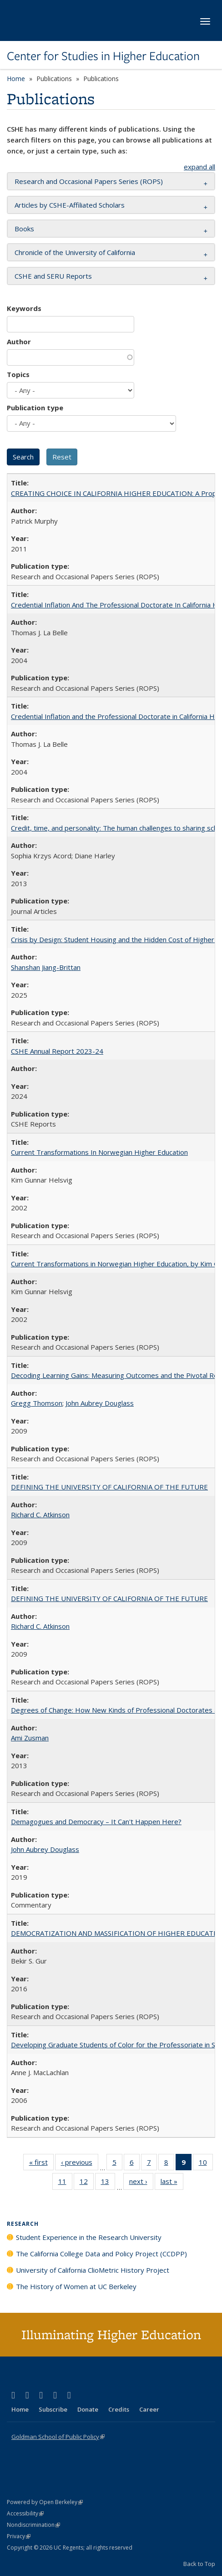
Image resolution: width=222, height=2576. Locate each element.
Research (23, 2224)
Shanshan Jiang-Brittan (46, 967)
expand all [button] (199, 166)
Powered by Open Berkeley (45, 2502)
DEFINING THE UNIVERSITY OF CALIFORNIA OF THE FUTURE (109, 1486)
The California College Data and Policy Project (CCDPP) (101, 2253)
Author (19, 341)
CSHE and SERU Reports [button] (53, 276)
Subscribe (53, 2409)
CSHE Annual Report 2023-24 (57, 1051)
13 (108, 2183)
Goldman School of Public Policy (58, 2437)
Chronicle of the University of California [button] (75, 252)
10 (206, 2164)
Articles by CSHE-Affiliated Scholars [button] (70, 204)
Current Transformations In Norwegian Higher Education (99, 1152)
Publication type (35, 407)
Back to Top (199, 2564)
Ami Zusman (30, 1737)
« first (41, 2164)
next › (141, 2183)
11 (65, 2183)
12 (87, 2183)
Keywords (24, 308)
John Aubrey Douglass (100, 1403)
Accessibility (25, 2513)
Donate (87, 2409)
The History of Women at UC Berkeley (76, 2286)
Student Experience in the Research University (88, 2237)
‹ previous (79, 2164)
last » (172, 2183)
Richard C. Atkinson (40, 1514)
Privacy (18, 2536)
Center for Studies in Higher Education (103, 56)
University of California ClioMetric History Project (92, 2270)
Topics (18, 374)
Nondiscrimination (33, 2525)
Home (16, 78)
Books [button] (24, 228)
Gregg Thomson (36, 1403)
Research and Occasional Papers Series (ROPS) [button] (89, 181)
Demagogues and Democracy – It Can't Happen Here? (96, 1821)
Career (149, 2409)
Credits (118, 2409)
